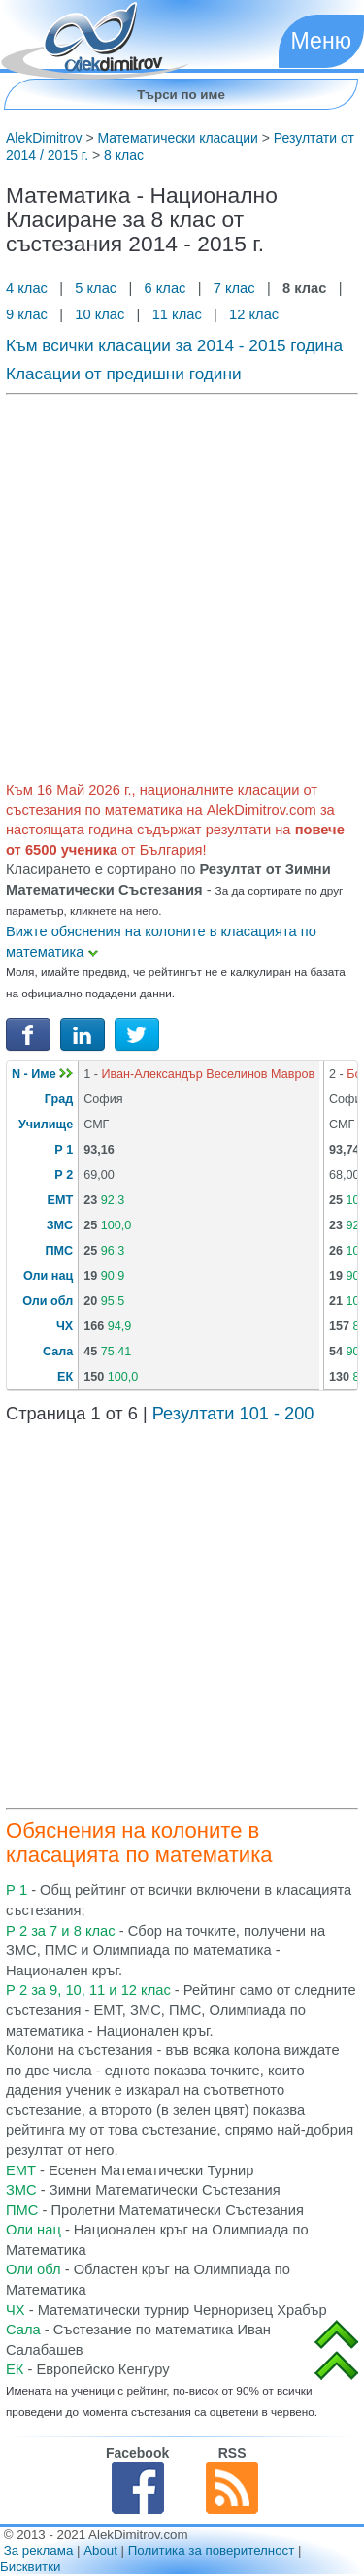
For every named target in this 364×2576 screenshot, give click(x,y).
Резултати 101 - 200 (233, 1413)
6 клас (164, 288)
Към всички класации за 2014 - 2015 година (174, 345)
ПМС (60, 1250)
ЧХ (64, 1326)
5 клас (95, 288)
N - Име (42, 1074)
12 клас (255, 314)
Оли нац (48, 1276)
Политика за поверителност (211, 2550)
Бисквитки (30, 2567)
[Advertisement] (182, 584)
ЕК (65, 1377)
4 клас (28, 288)
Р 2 (63, 1175)
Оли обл (47, 1301)
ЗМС (60, 1225)
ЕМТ (61, 1200)
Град (59, 1099)
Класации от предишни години (124, 373)
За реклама (39, 2550)
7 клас (234, 288)
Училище (45, 1124)
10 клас (99, 314)
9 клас (28, 314)
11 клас (177, 314)
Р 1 (63, 1150)
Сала (58, 1351)
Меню (321, 40)
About (100, 2550)
